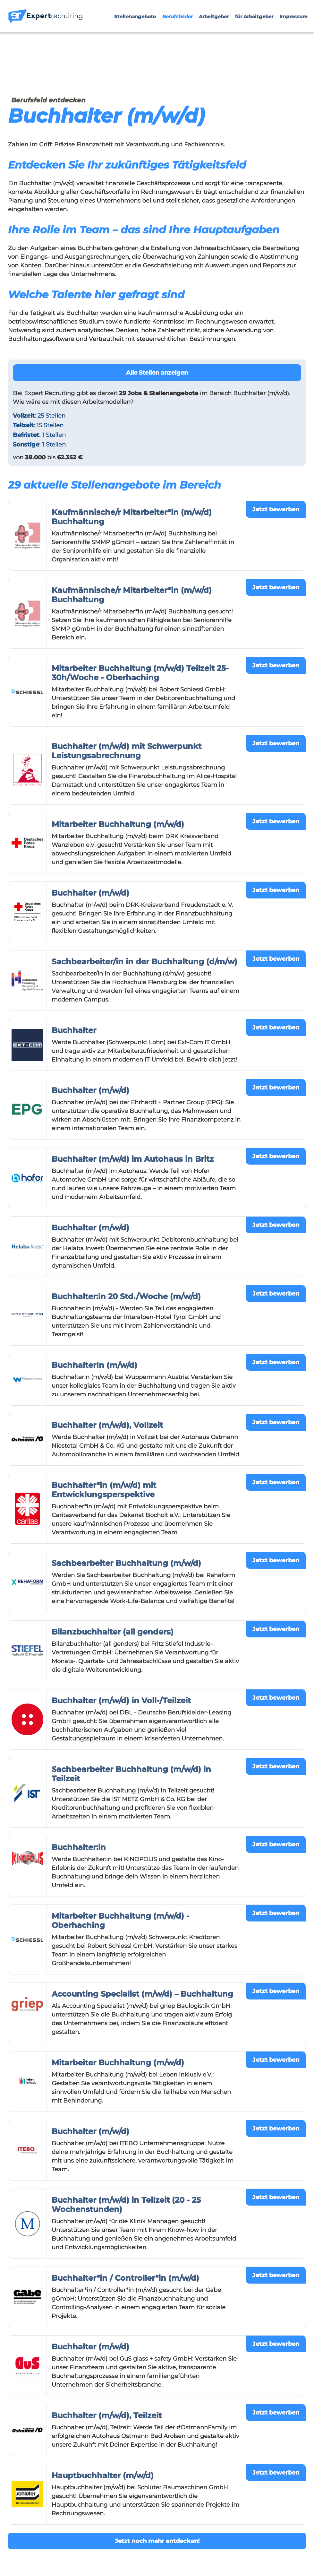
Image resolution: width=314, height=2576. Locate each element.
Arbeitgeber (214, 16)
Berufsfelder (177, 16)
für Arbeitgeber (254, 16)
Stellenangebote (135, 16)
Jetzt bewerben (275, 509)
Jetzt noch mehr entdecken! (157, 2541)
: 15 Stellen (38, 425)
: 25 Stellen (39, 415)
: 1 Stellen (39, 434)
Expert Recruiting (49, 393)
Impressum (293, 16)
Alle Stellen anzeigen (157, 372)
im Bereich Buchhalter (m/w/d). (204, 393)
